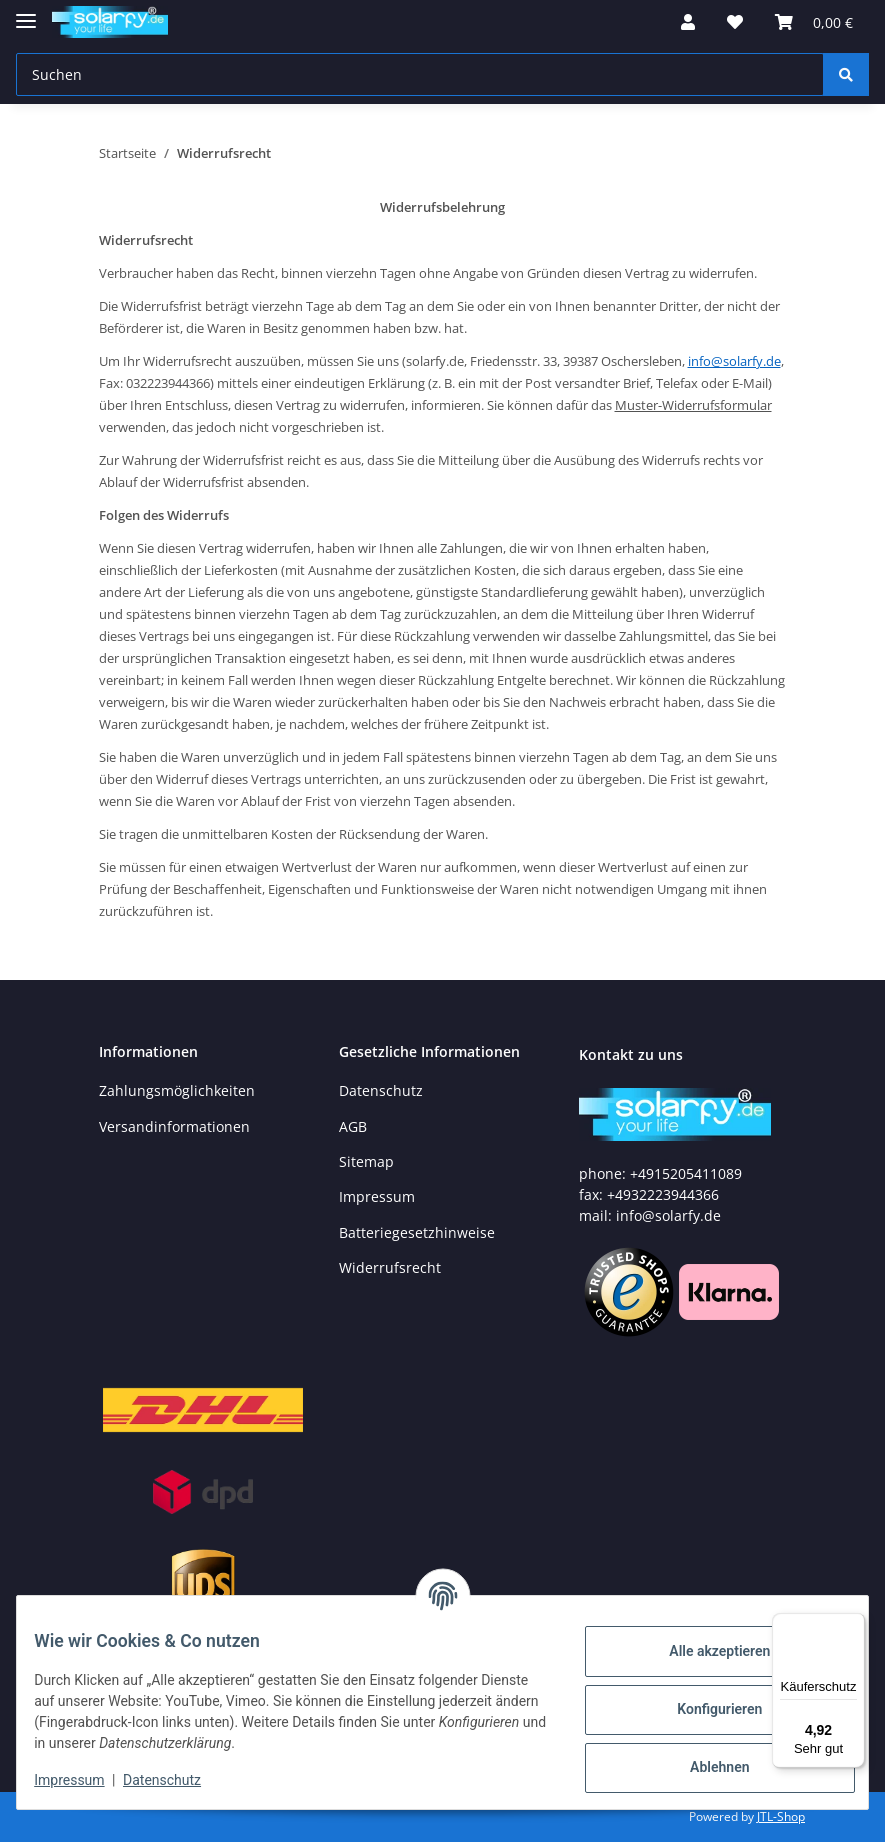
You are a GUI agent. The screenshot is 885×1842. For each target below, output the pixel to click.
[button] (688, 22)
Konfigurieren (704, 1709)
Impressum (377, 1196)
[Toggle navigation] (26, 12)
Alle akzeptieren (704, 1651)
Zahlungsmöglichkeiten (177, 1090)
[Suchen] (420, 74)
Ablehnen (704, 1767)
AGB (353, 1126)
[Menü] (853, 1625)
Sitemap (366, 1161)
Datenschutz (381, 1090)
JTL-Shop (781, 1816)
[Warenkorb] (814, 22)
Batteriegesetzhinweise (417, 1232)
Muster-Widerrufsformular (693, 405)
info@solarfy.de (734, 361)
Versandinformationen (174, 1126)
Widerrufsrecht (390, 1267)
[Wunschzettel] (735, 22)
